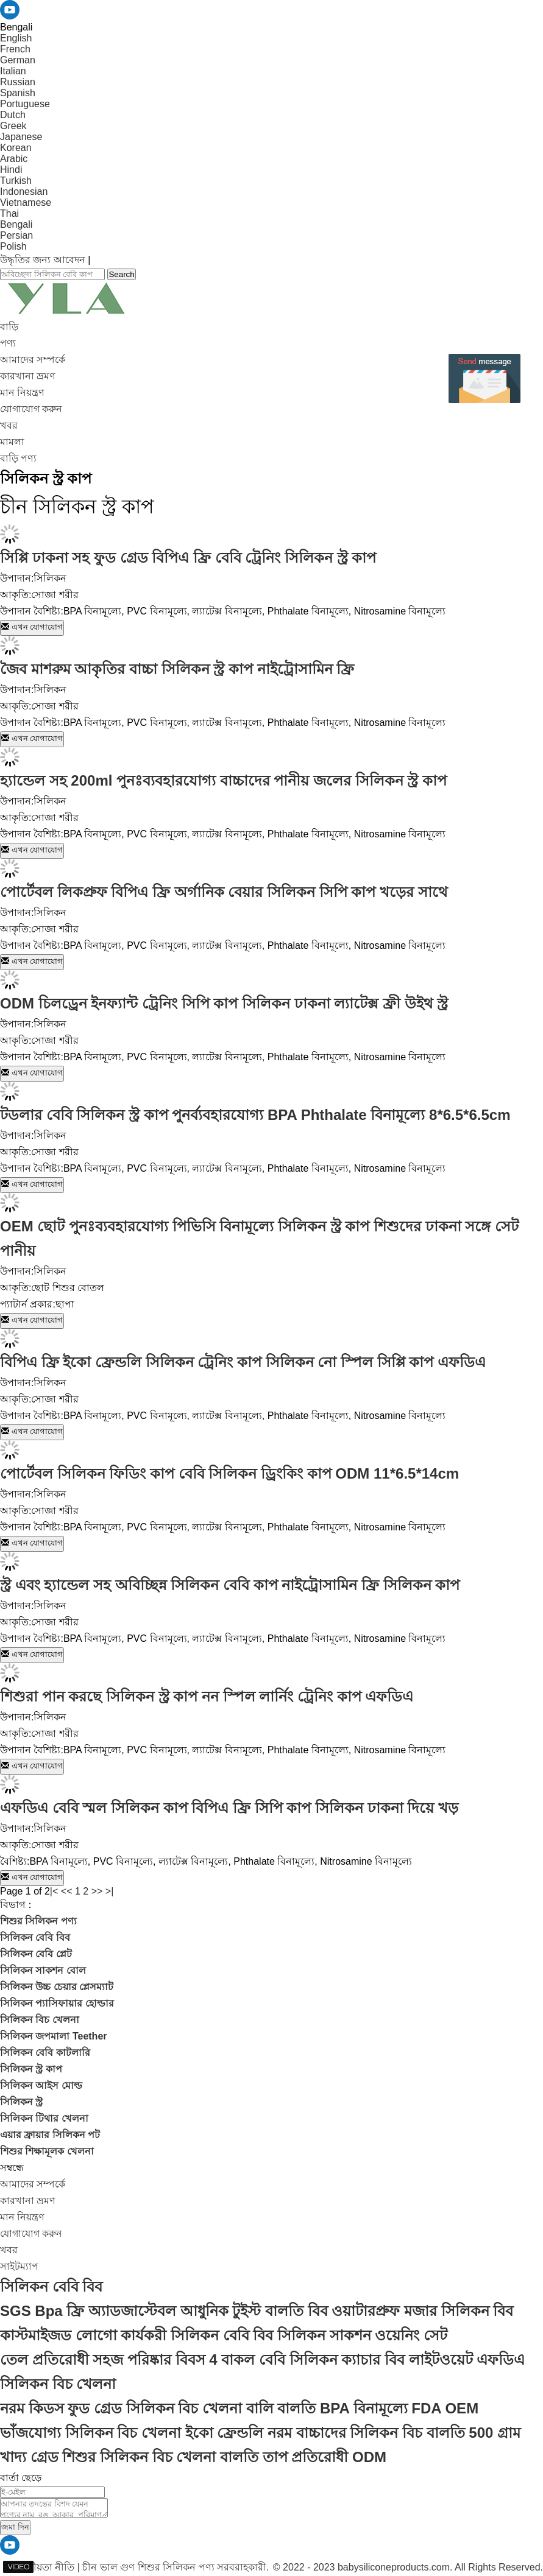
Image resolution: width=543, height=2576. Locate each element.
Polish (13, 246)
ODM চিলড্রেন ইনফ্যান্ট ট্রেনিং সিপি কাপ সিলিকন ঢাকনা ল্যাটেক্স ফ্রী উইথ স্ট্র (224, 1003)
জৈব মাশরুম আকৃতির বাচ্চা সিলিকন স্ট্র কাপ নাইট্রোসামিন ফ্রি (177, 669)
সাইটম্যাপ (19, 2266)
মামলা (12, 442)
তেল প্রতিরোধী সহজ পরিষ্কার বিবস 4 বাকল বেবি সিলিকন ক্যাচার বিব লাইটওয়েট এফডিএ (262, 2359)
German (17, 60)
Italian (13, 71)
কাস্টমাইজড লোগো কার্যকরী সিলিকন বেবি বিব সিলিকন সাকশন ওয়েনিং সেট (223, 2335)
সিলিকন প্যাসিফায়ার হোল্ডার (57, 2003)
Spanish (17, 93)
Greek (13, 126)
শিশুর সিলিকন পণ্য (38, 1921)
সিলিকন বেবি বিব (35, 1937)
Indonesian (24, 191)
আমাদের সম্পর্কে (32, 359)
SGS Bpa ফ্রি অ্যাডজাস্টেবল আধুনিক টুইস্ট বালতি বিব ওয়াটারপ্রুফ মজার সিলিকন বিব (256, 2311)
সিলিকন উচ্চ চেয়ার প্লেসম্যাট (56, 1987)
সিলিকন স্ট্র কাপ (31, 2069)
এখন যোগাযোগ (32, 627)
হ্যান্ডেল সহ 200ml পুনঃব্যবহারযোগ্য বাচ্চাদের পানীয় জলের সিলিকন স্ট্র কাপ (223, 780)
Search (121, 274)
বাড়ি (9, 327)
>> (97, 1891)
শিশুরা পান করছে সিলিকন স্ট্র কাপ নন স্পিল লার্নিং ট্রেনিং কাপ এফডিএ (206, 1696)
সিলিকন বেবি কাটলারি (45, 2052)
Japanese (21, 137)
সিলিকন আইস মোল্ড (41, 2085)
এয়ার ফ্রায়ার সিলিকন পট (50, 2135)
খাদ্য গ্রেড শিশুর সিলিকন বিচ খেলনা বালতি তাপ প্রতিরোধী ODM (193, 2457)
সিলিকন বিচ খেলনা (39, 2020)
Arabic (13, 158)
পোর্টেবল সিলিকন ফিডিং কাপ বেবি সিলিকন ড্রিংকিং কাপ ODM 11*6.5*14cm (229, 1473)
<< (67, 1891)
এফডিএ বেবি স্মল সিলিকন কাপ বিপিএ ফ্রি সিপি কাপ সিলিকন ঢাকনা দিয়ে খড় (229, 1808)
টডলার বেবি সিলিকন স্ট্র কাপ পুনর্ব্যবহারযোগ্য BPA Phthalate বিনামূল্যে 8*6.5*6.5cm (255, 1115)
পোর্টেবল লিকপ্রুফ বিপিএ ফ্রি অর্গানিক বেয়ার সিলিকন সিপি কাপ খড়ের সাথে (224, 892)
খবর (9, 425)
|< (54, 1891)
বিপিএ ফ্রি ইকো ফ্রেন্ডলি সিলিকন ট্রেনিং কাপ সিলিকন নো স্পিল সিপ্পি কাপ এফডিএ (243, 1362)
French (15, 49)
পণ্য (8, 343)
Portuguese (25, 104)
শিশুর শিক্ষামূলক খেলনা (47, 2151)
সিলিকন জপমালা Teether (53, 2036)
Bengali (16, 224)
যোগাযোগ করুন (31, 409)
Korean (16, 148)
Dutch (13, 115)
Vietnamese (25, 202)
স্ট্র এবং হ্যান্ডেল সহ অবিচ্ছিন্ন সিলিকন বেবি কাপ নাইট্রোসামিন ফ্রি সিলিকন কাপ (230, 1585)
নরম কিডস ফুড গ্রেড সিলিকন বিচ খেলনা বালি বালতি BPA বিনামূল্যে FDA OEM (239, 2408)
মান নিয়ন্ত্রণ (22, 392)
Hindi (11, 169)
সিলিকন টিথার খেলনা (44, 2118)
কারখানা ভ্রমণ (27, 376)
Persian (16, 235)
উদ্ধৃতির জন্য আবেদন (42, 260)
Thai (9, 213)
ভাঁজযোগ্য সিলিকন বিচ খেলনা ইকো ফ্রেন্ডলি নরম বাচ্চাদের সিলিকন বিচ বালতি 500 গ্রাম (260, 2432)
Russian (17, 82)
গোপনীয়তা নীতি (41, 2567)
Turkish (16, 180)
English (16, 38)
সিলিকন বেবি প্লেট (36, 1954)
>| (109, 1891)
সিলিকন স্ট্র (21, 2102)
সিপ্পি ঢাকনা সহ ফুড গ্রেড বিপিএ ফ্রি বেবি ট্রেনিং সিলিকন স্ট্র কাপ (188, 557)
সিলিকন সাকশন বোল (43, 1970)
